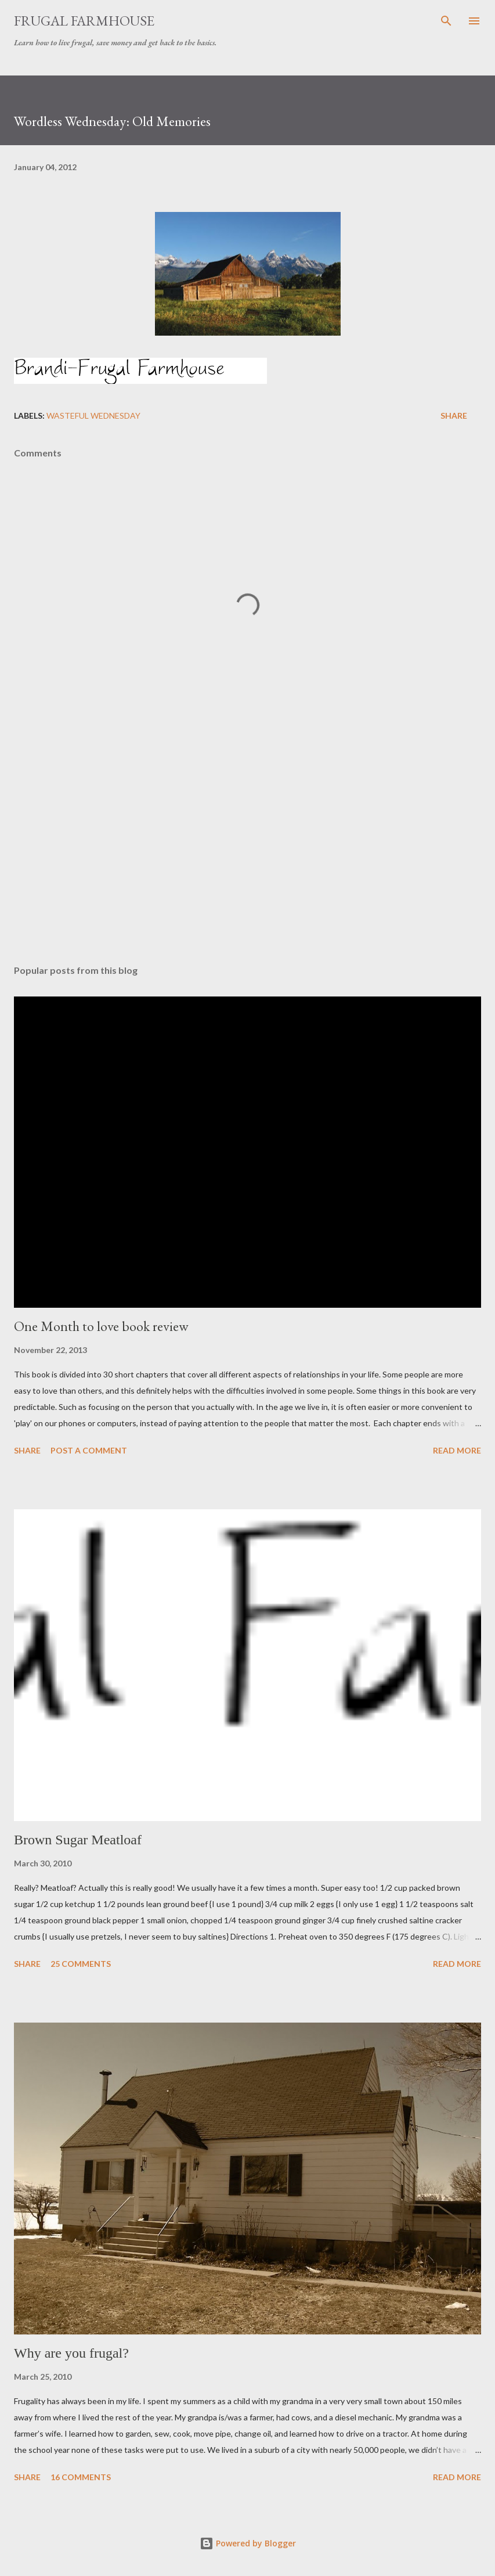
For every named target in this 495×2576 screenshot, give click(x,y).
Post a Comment (88, 1450)
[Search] (446, 21)
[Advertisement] (247, 846)
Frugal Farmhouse (84, 21)
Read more (457, 1450)
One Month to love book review (101, 1326)
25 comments (80, 1964)
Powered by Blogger (248, 2543)
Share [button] (453, 415)
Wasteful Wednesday (93, 415)
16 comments (80, 2477)
